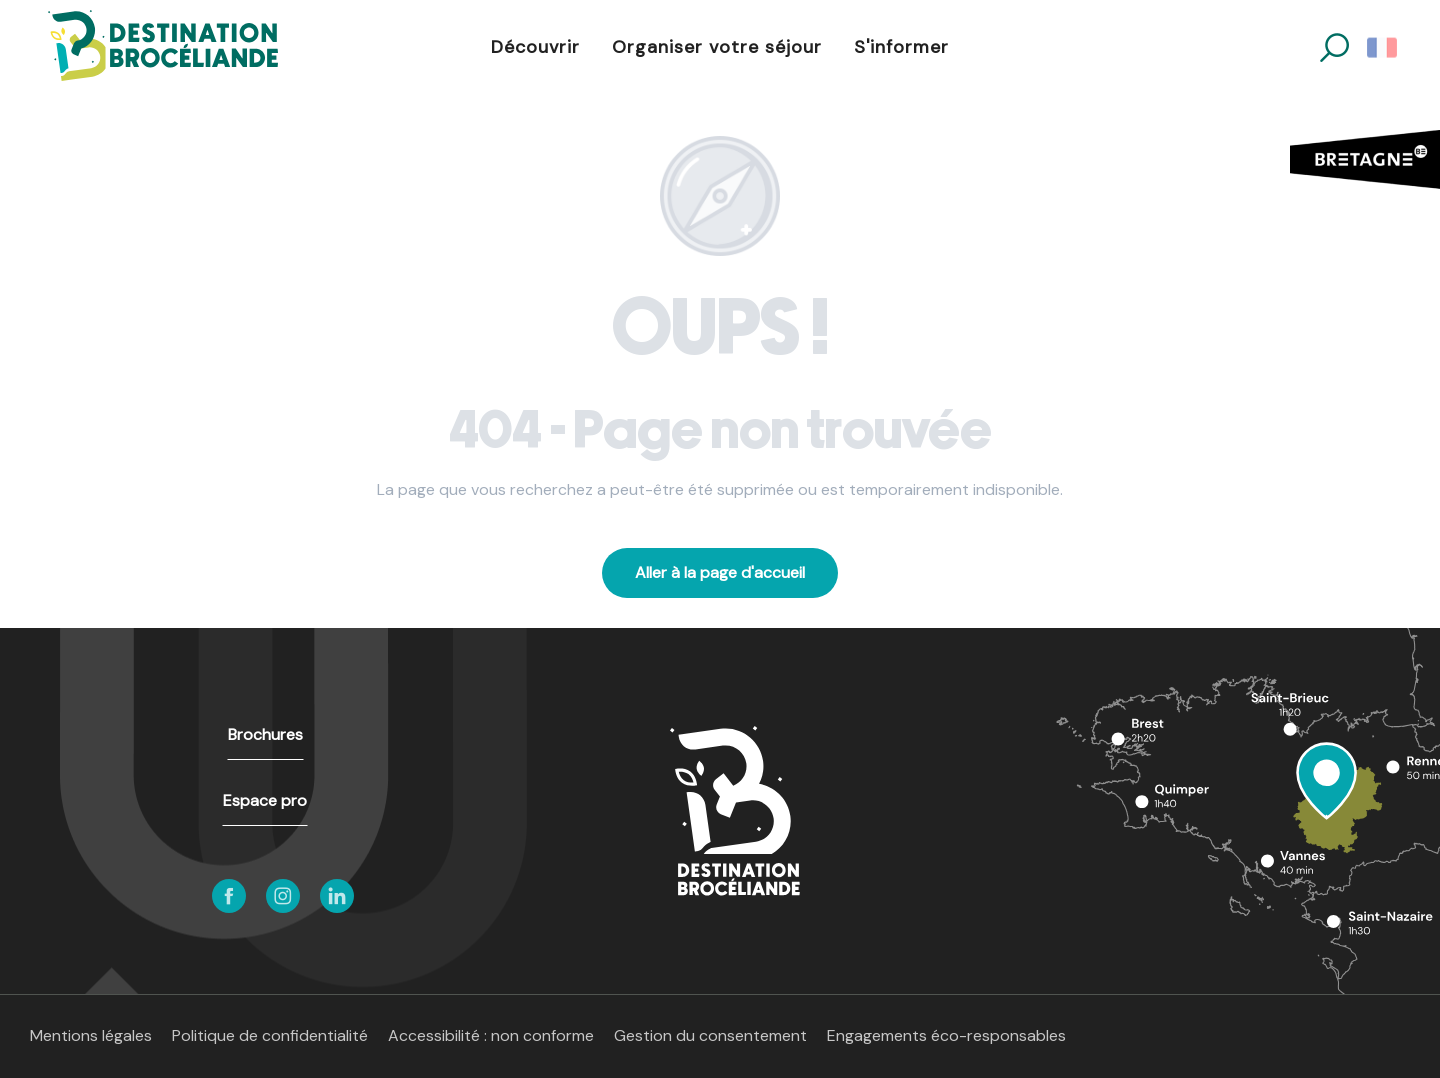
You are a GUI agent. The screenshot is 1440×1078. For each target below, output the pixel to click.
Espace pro (265, 800)
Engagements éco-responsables (946, 1035)
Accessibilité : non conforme (491, 1035)
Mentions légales (91, 1035)
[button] (1334, 47)
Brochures (265, 734)
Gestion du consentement (710, 1035)
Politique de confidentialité (270, 1035)
